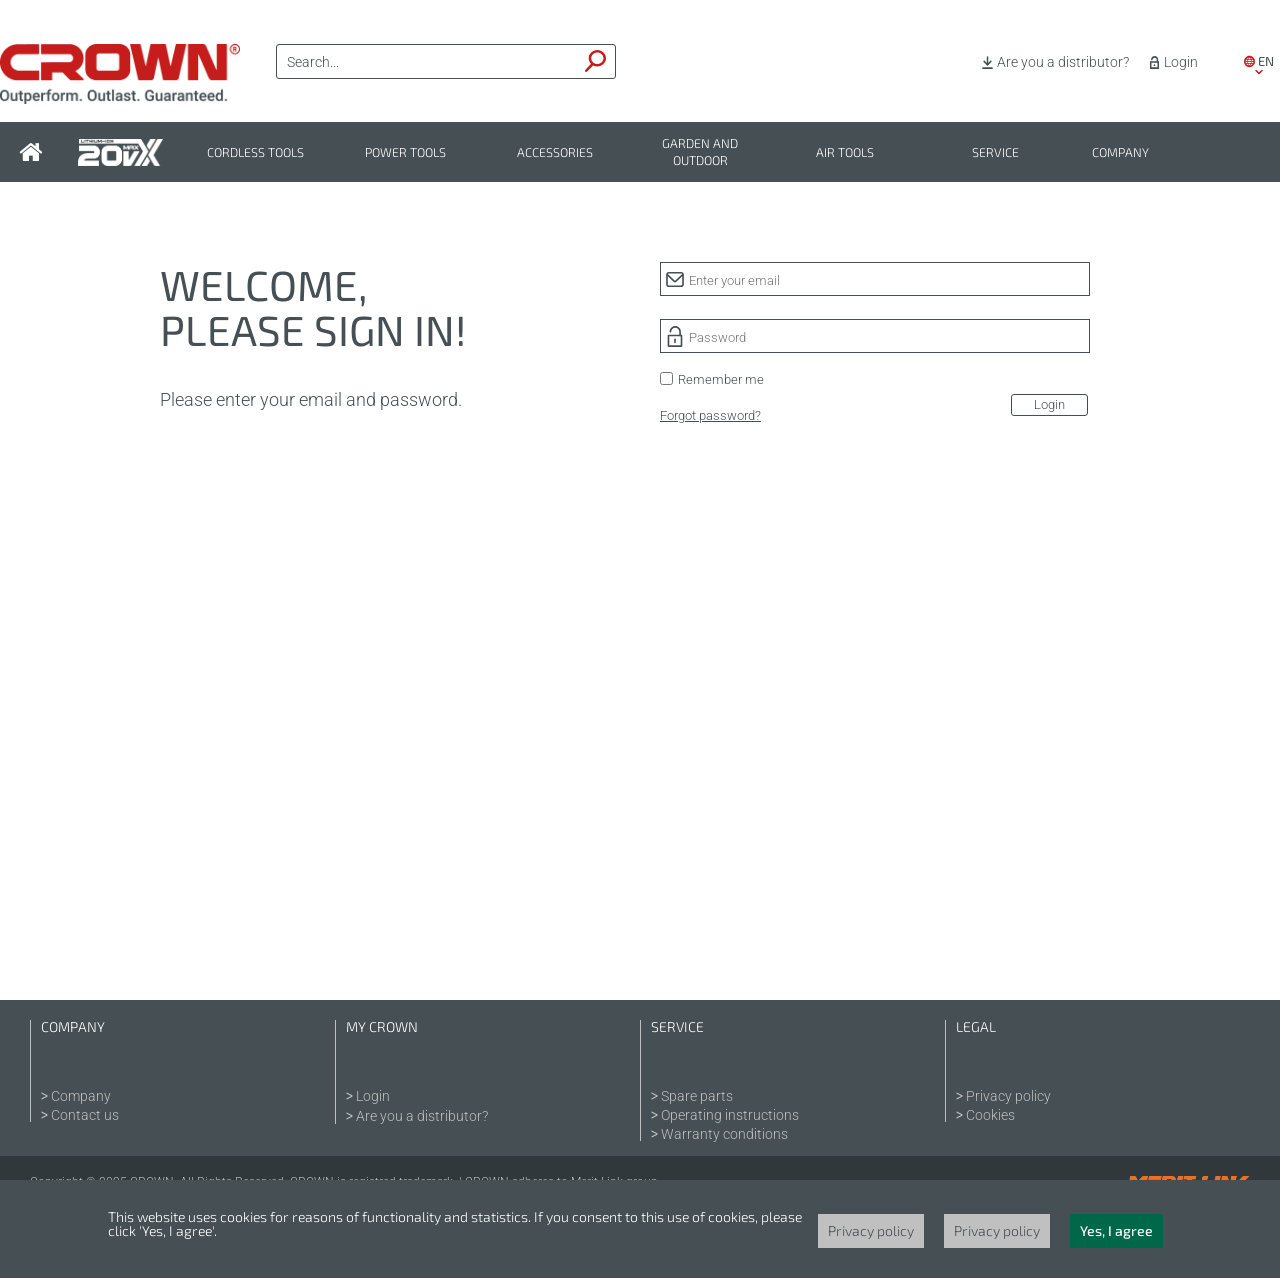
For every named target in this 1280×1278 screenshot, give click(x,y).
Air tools (845, 152)
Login (1181, 62)
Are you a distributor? (1063, 62)
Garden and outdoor (700, 152)
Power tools (405, 152)
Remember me (721, 379)
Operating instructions (730, 1115)
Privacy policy (1008, 1096)
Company (1120, 152)
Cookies (990, 1115)
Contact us (85, 1115)
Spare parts (697, 1096)
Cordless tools (255, 152)
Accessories (555, 152)
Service (995, 152)
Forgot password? (710, 415)
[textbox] (427, 62)
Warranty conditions (724, 1134)
